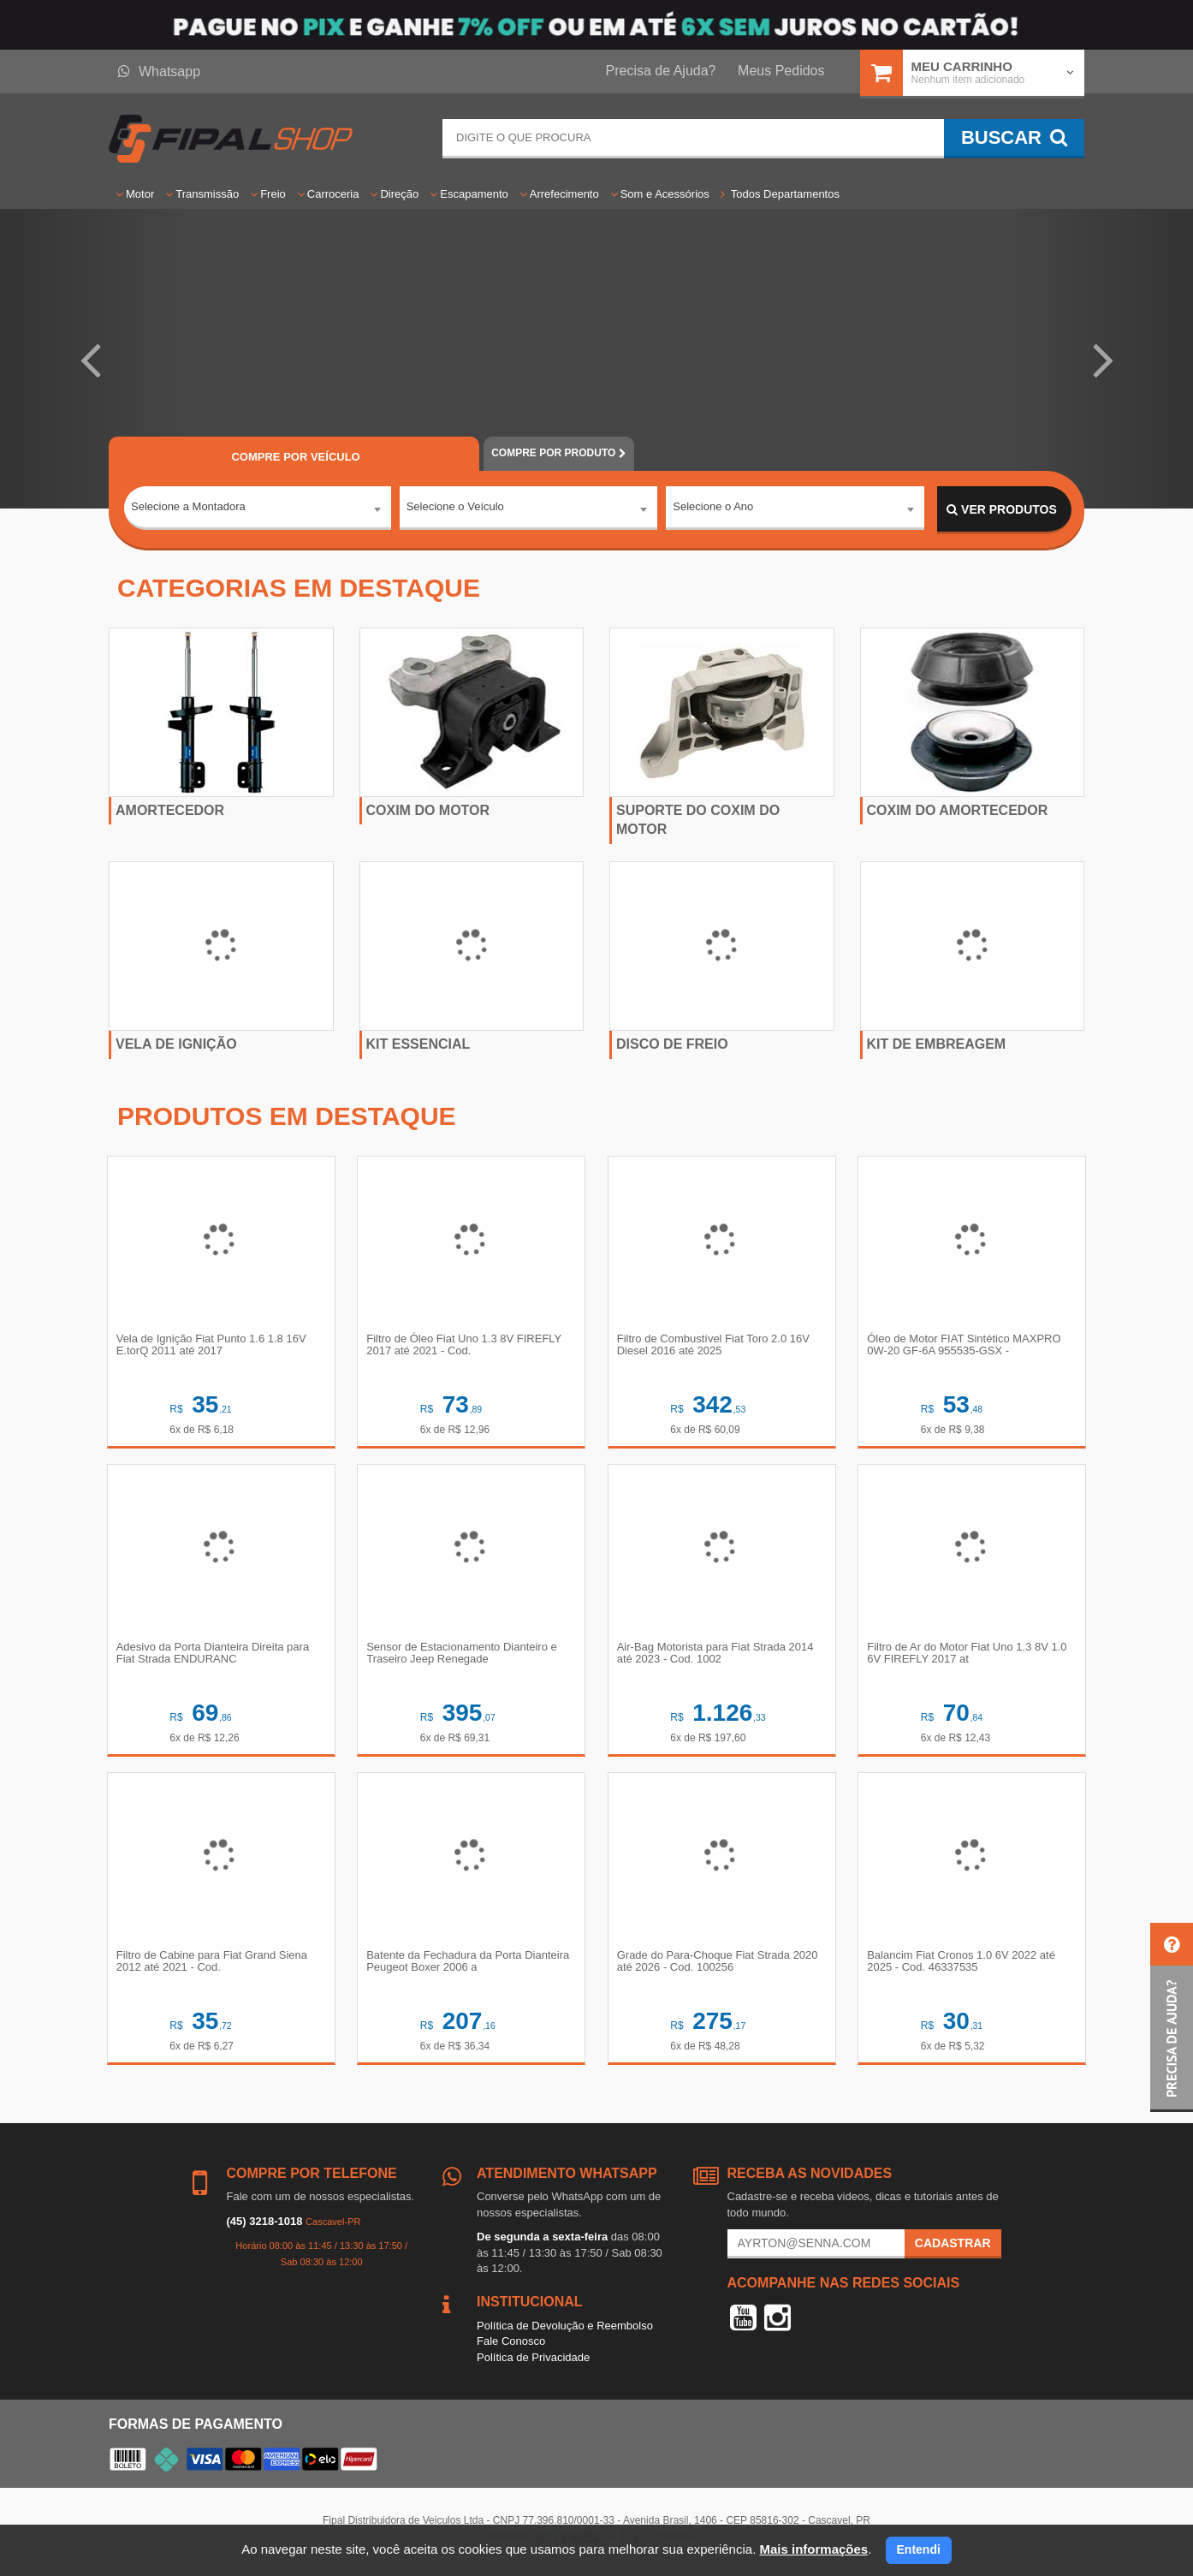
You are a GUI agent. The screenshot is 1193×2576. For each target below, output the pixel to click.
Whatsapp (159, 71)
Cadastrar (953, 2249)
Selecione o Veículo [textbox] (455, 509)
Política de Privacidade (533, 2363)
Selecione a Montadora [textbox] (188, 509)
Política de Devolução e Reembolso (565, 2331)
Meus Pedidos (781, 70)
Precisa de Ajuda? (661, 70)
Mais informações (813, 2549)
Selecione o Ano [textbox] (713, 509)
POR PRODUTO (558, 453)
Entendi (919, 2549)
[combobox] (257, 510)
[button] (89, 359)
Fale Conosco (511, 2347)
